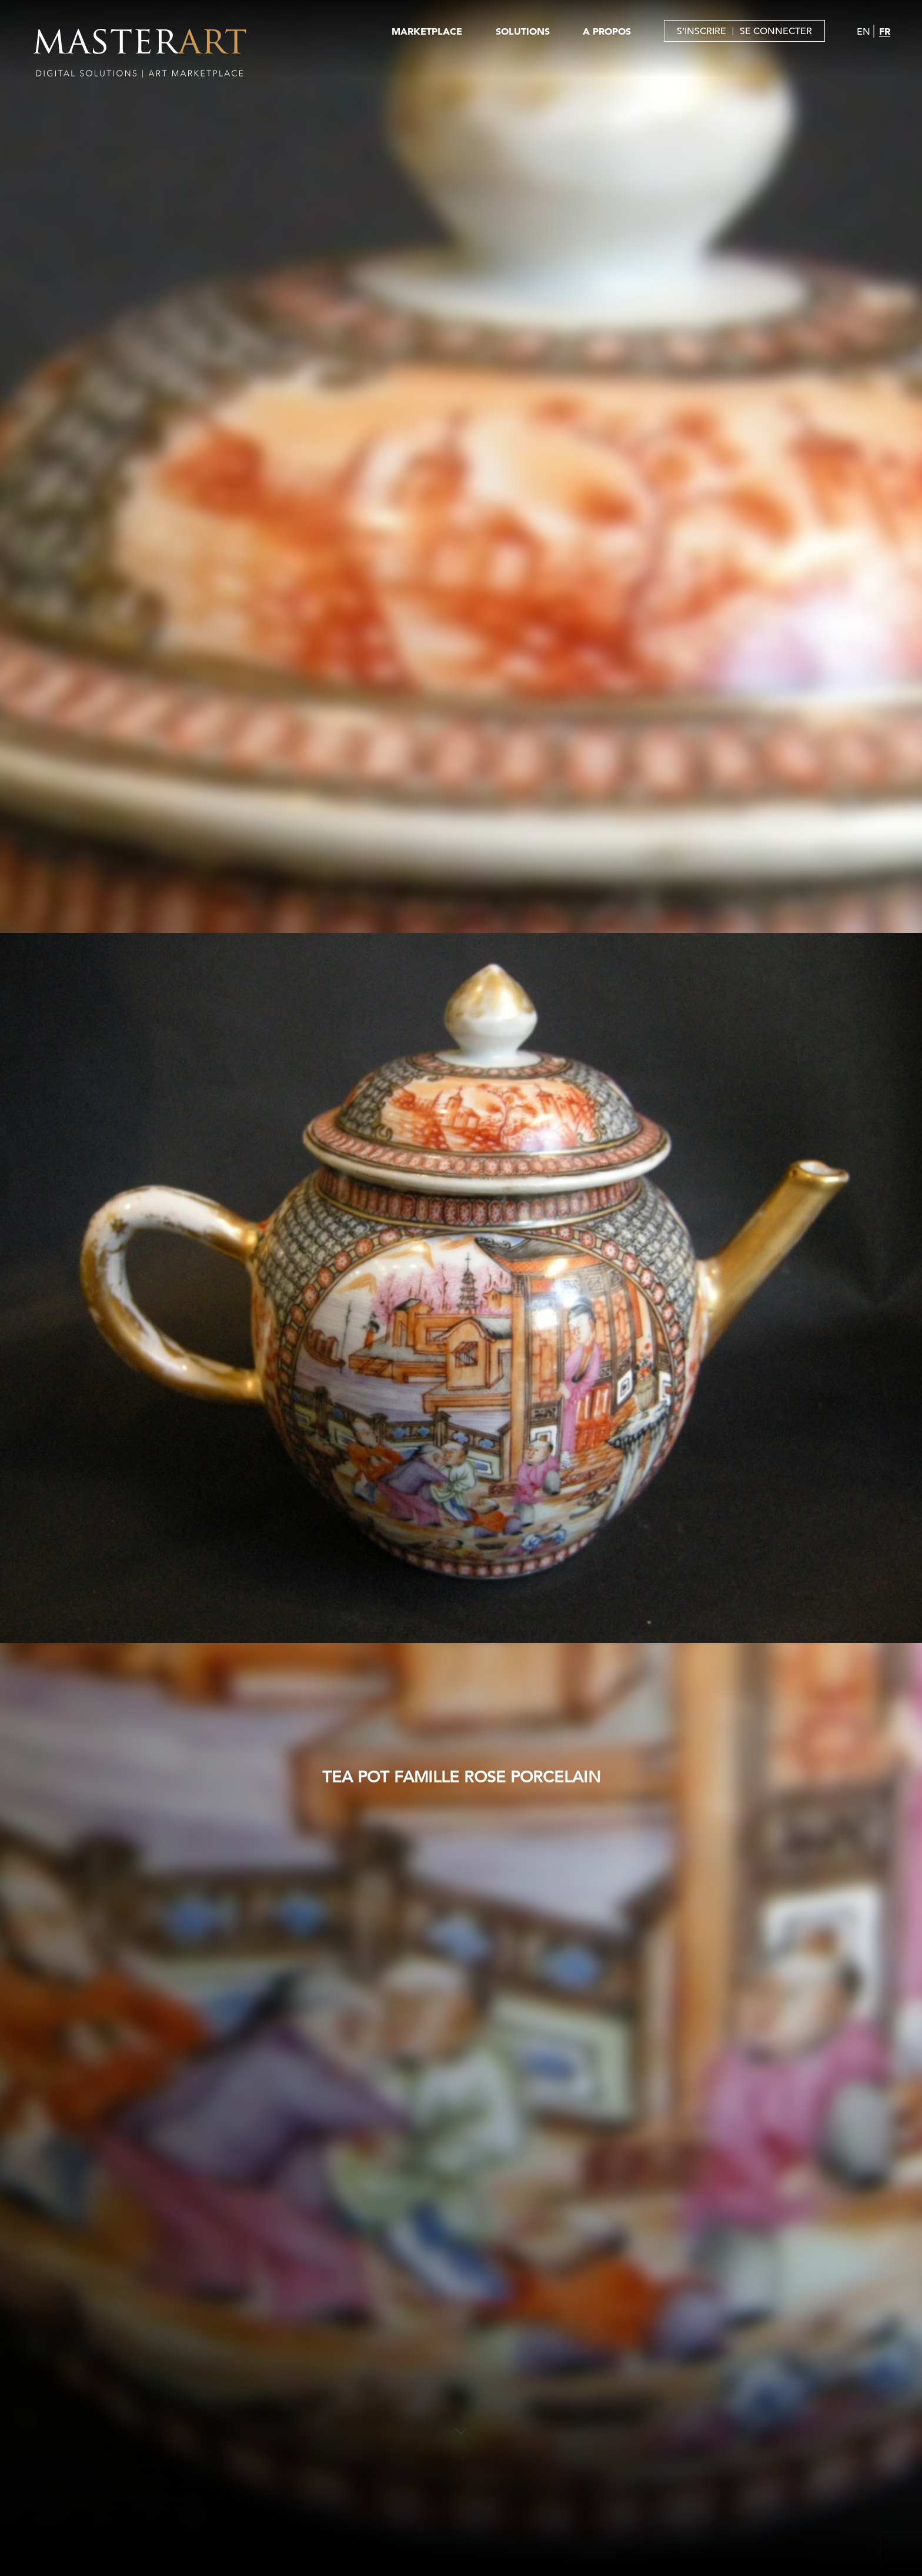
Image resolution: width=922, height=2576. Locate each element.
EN (863, 32)
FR (884, 31)
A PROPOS (607, 31)
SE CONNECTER (776, 31)
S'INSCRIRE (701, 31)
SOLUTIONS (523, 31)
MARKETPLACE (427, 31)
